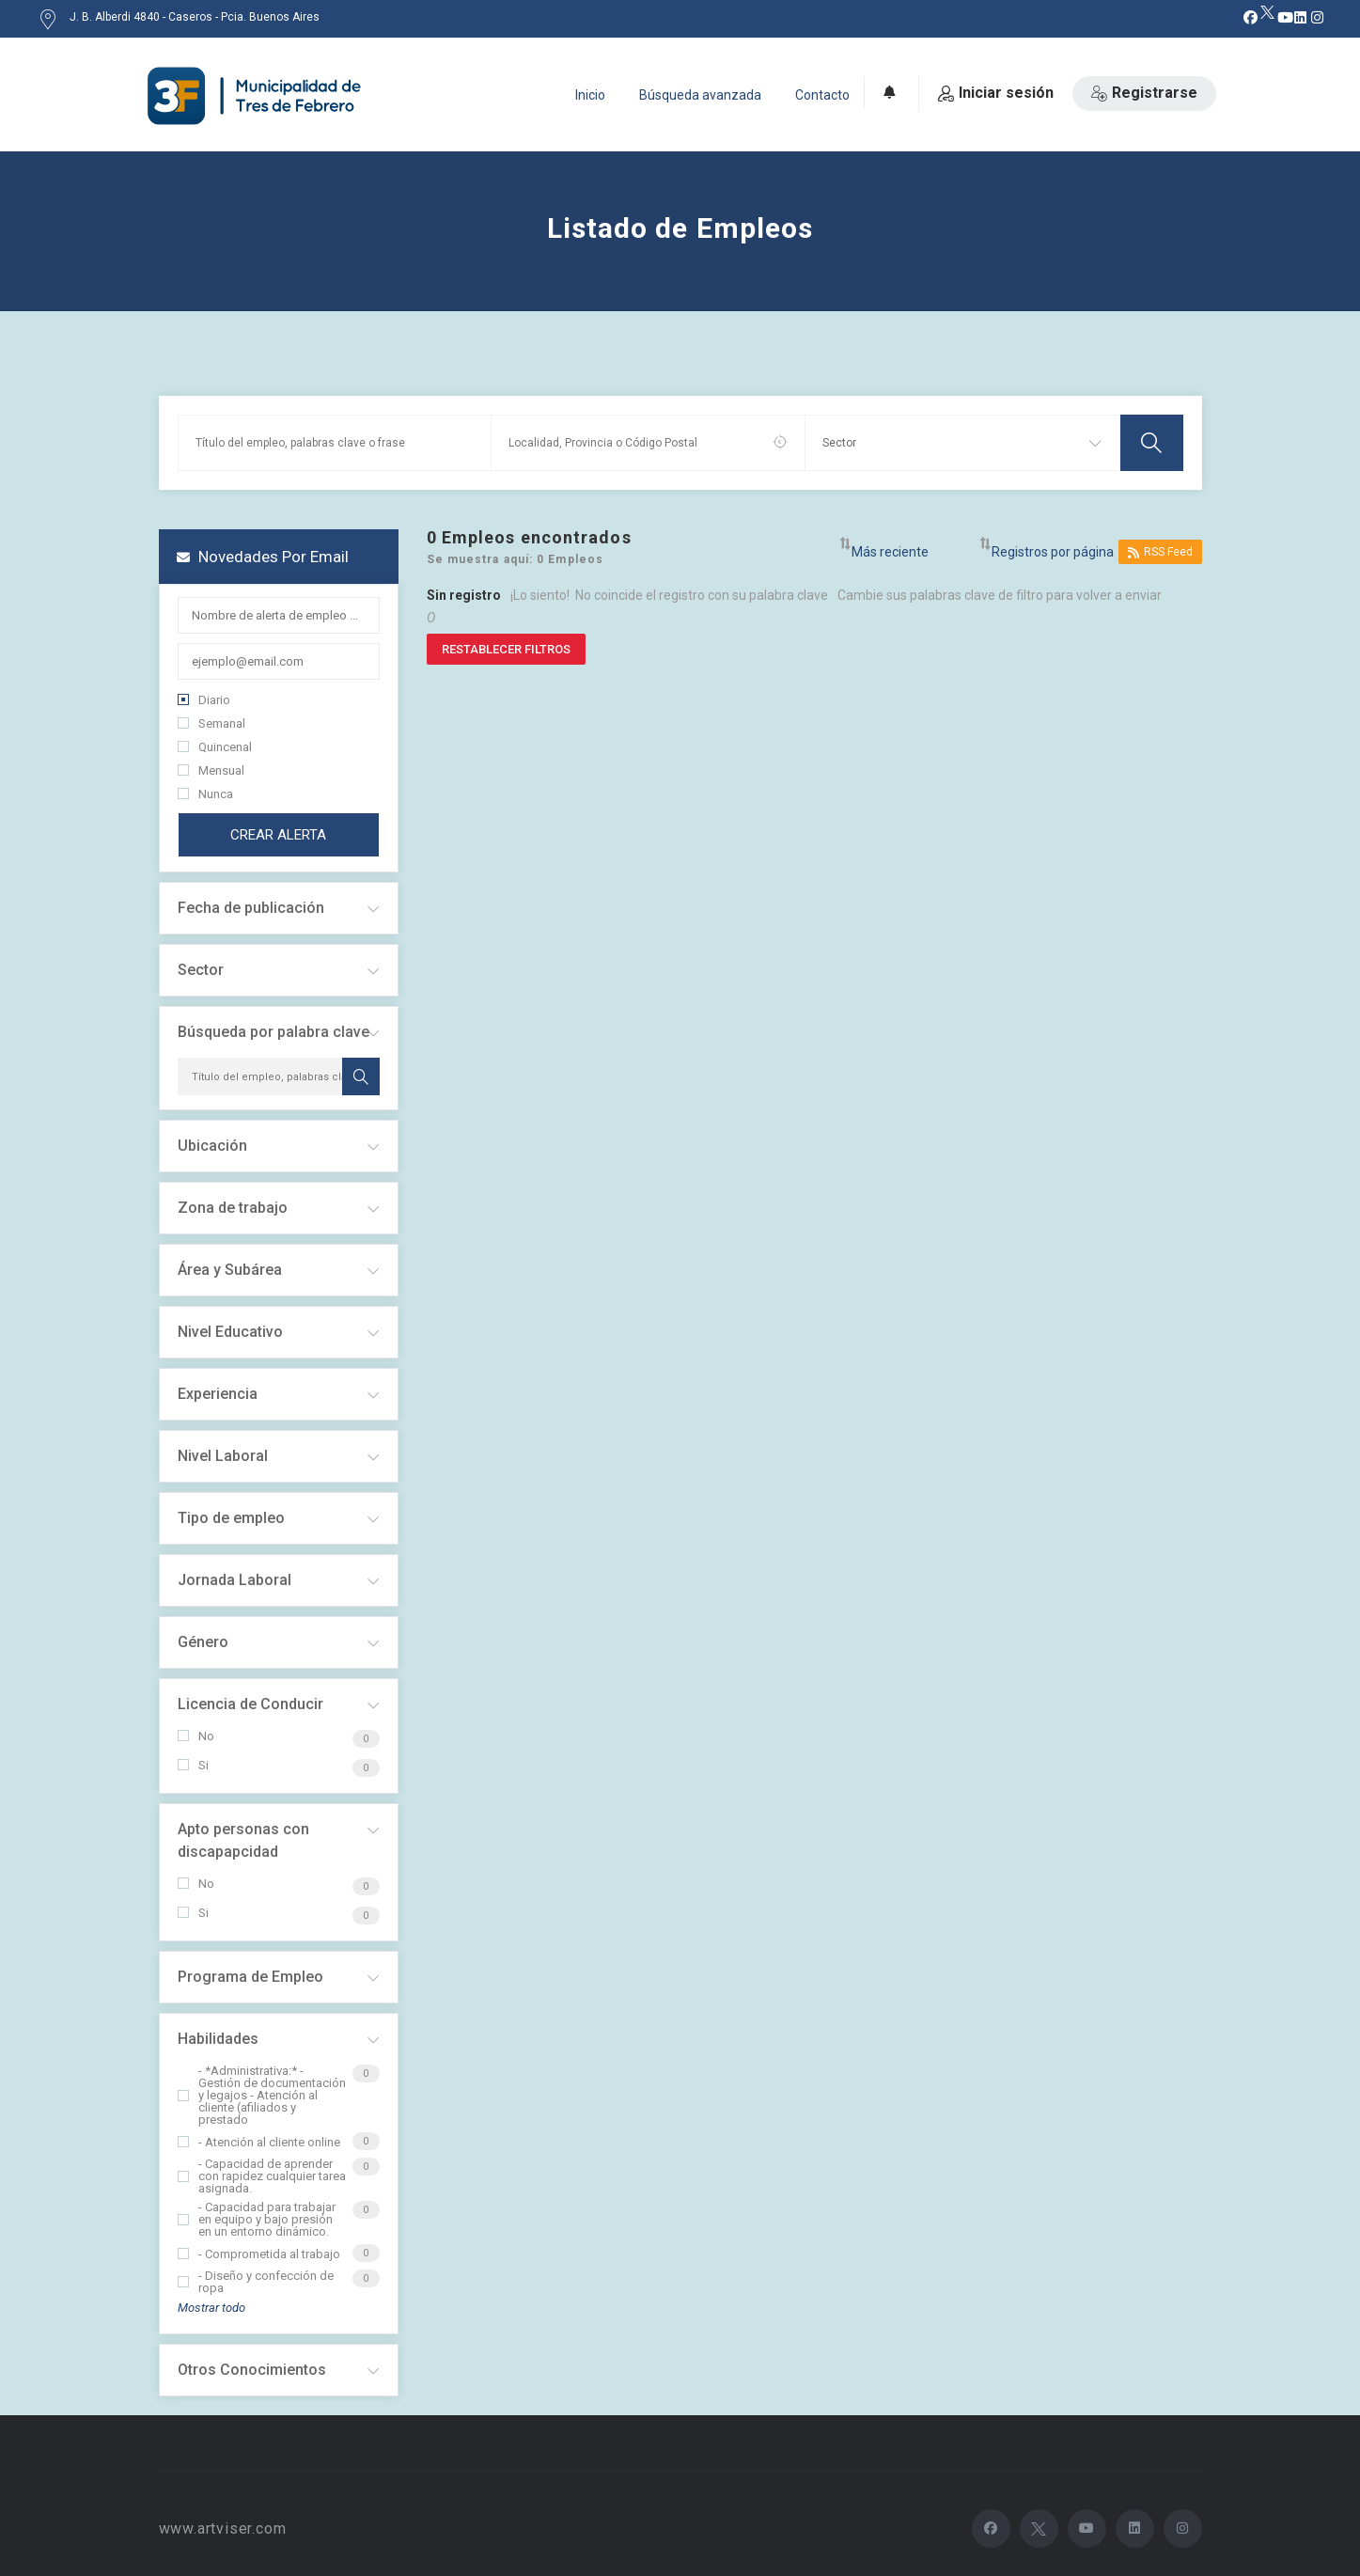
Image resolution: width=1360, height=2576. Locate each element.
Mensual (211, 770)
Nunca (205, 794)
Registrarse (1144, 93)
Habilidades (218, 2039)
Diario (204, 700)
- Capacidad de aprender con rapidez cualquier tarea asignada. (262, 2176)
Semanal (211, 723)
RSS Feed (1160, 552)
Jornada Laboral (234, 1580)
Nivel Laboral (223, 1456)
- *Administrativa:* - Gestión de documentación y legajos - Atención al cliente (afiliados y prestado (262, 2095)
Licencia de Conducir (250, 1704)
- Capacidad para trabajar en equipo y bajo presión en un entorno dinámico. (257, 2219)
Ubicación (212, 1145)
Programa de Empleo (250, 1977)
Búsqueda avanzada (700, 94)
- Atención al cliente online (259, 2142)
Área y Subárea (230, 1270)
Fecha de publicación (251, 908)
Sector (201, 970)
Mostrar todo (211, 2308)
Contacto (822, 94)
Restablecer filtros (506, 649)
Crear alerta (278, 834)
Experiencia (218, 1394)
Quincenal (215, 747)
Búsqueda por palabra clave (273, 1032)
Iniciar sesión (996, 93)
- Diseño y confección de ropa (256, 2282)
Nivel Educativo (230, 1332)
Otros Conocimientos (252, 2370)
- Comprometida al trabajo (259, 2254)
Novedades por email (263, 556)
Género (203, 1642)
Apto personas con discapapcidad (243, 1840)
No (196, 1736)
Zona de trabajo (233, 1208)
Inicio (590, 94)
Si (193, 1765)
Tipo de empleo (231, 1518)
